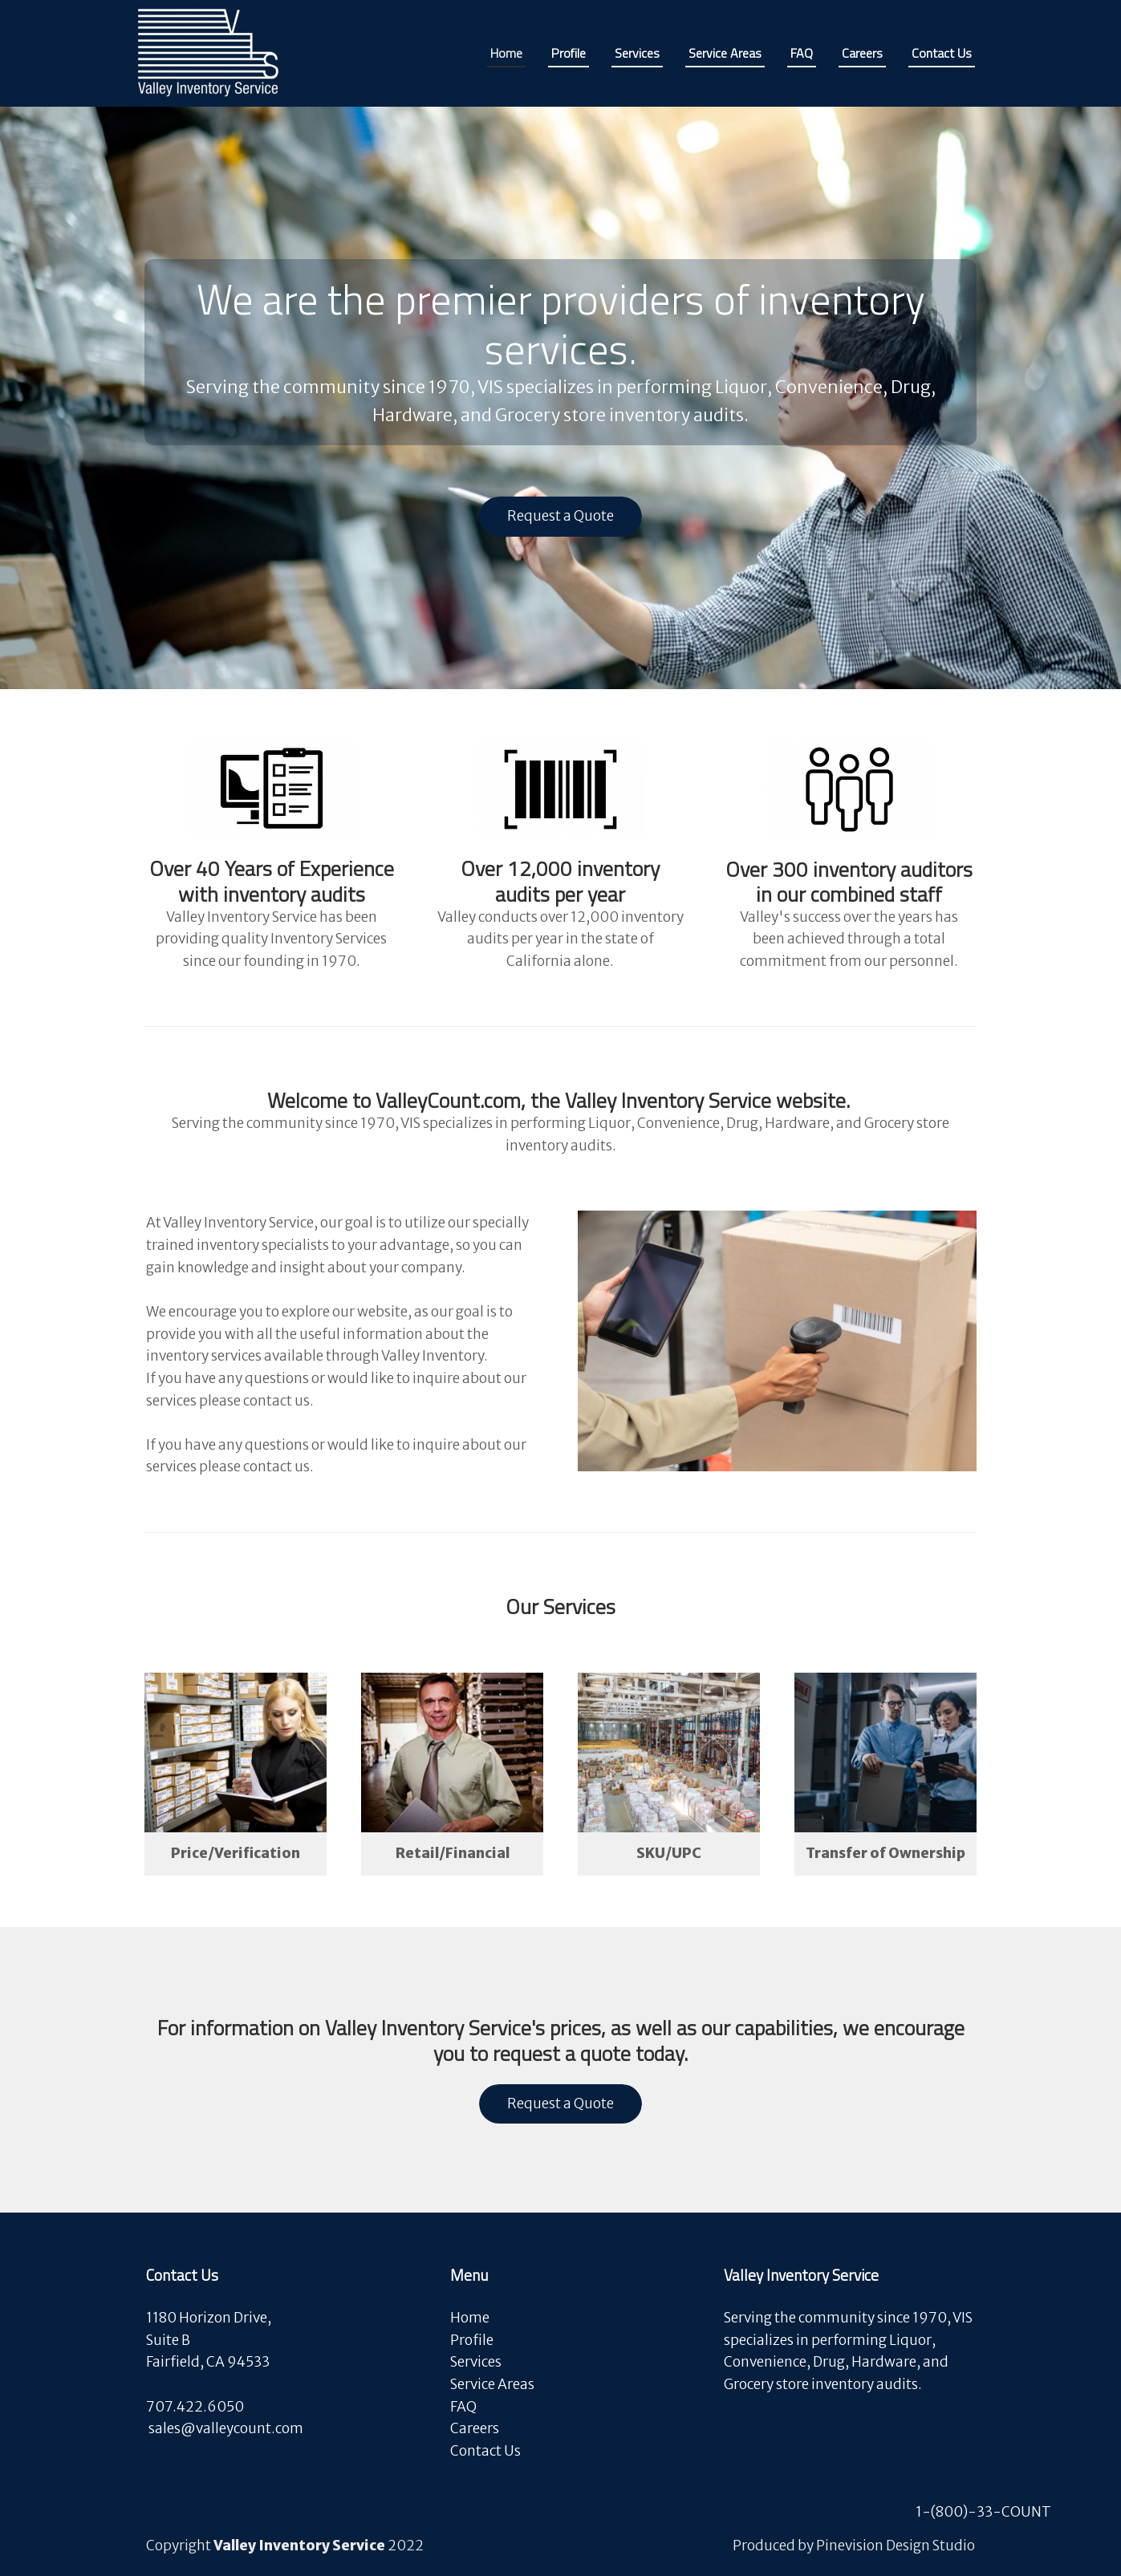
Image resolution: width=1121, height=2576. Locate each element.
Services (476, 2362)
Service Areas (492, 2384)
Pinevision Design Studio (895, 2545)
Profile (471, 2340)
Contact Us (485, 2451)
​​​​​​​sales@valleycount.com (225, 2428)
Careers (476, 2428)
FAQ (463, 2407)
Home (469, 2318)
